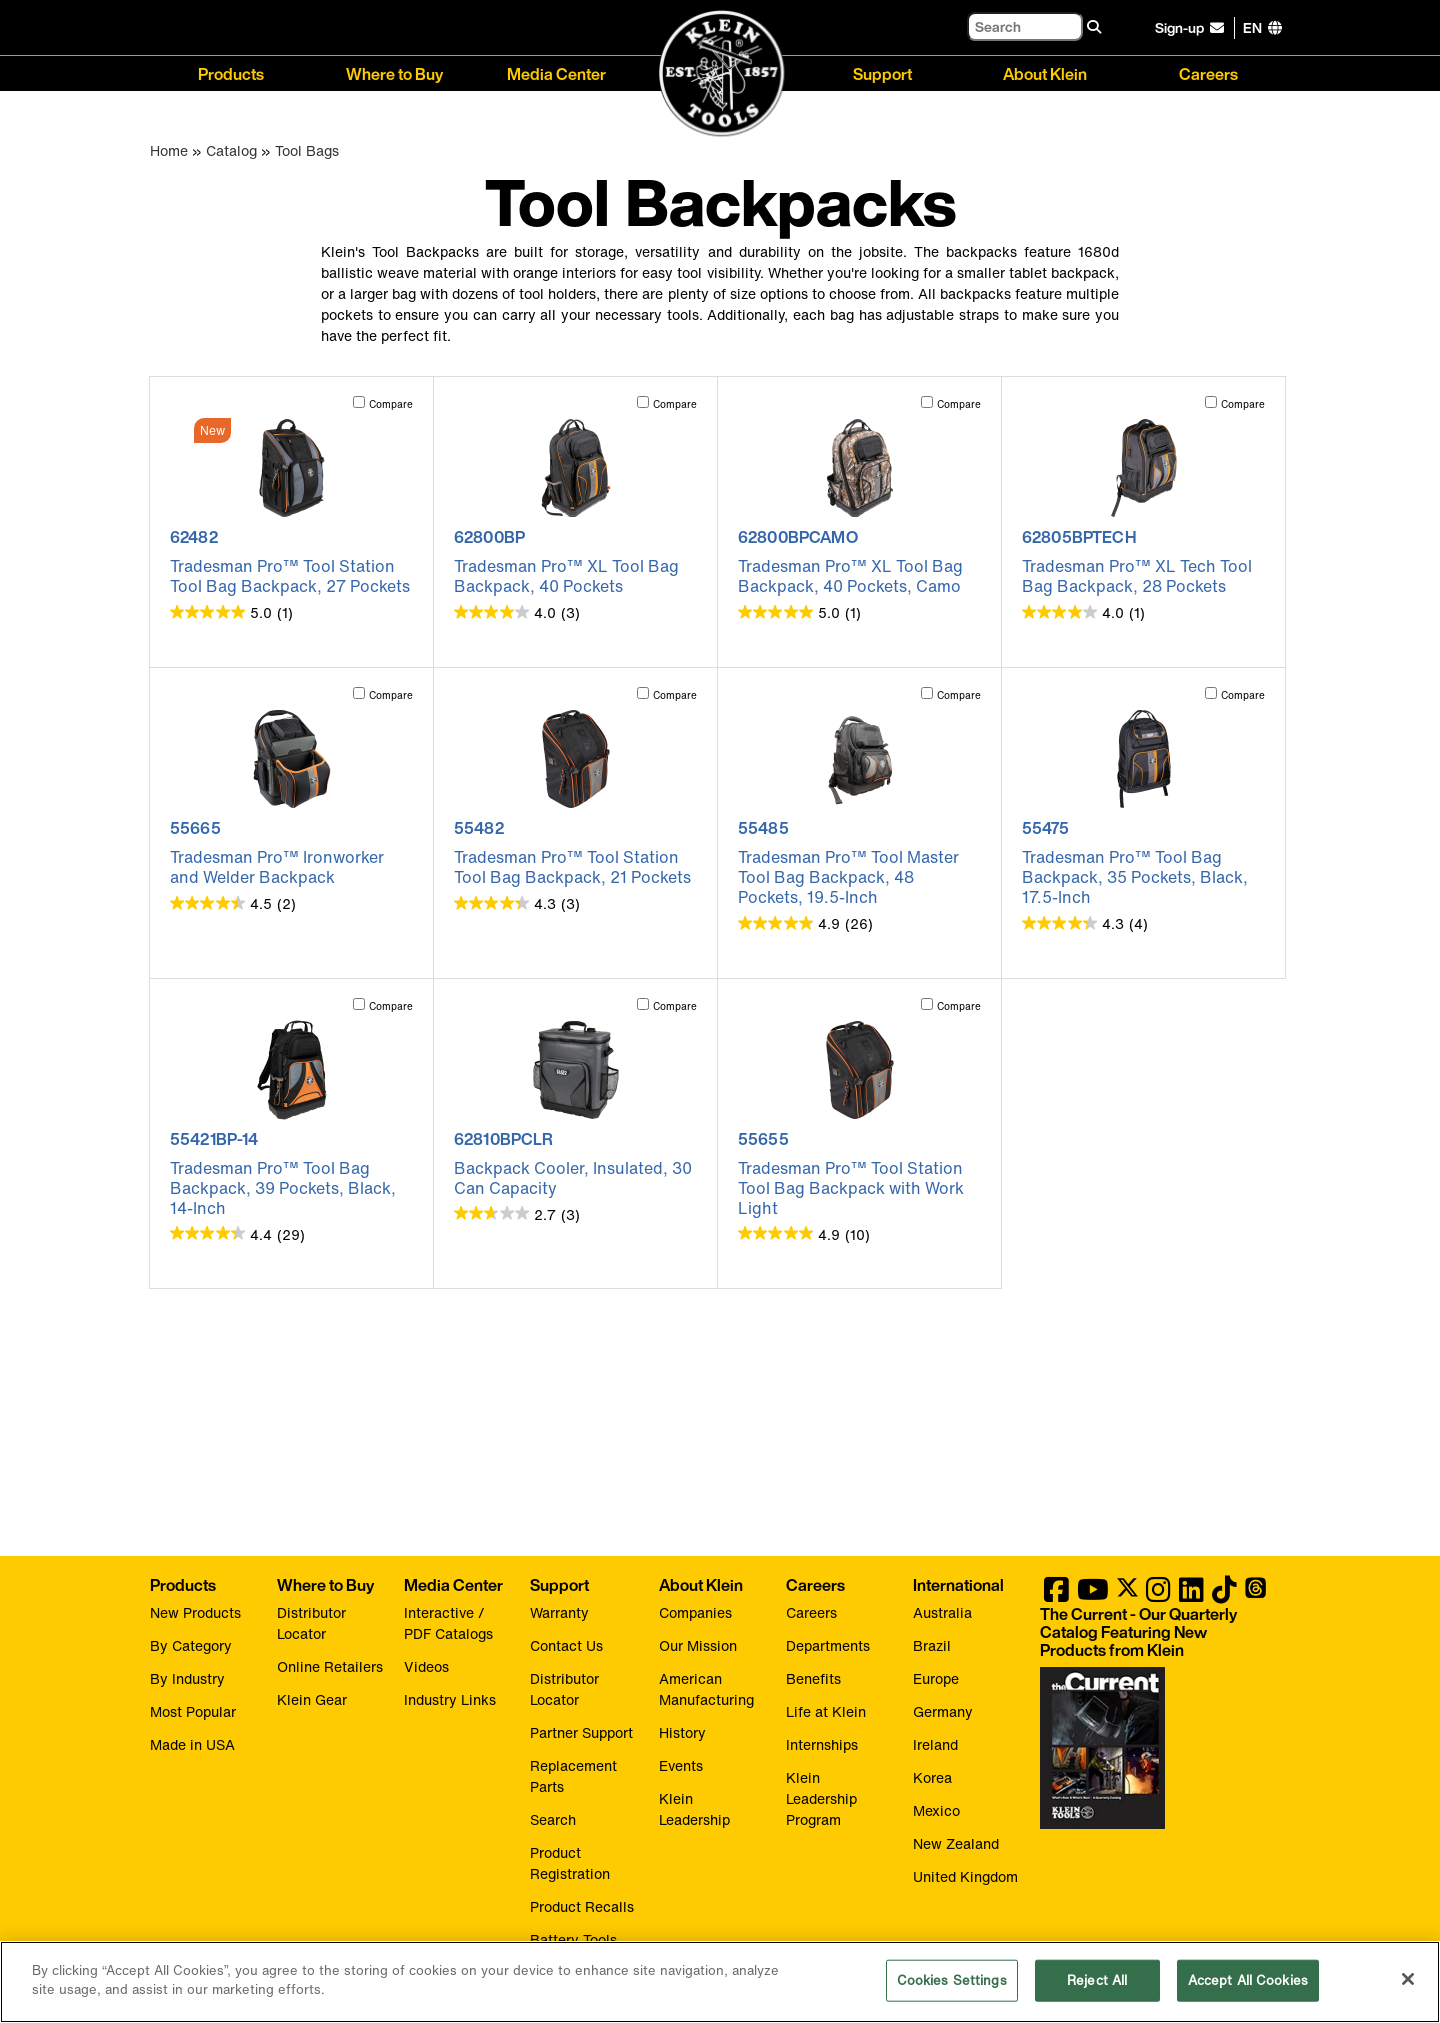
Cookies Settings (952, 1981)
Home (169, 150)
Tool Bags (307, 150)
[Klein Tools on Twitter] (1127, 1594)
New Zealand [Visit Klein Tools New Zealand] (956, 1843)
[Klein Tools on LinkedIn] (1191, 1594)
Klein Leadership (694, 1809)
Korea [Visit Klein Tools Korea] (932, 1777)
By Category (191, 1645)
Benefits (813, 1678)
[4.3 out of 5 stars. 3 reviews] (517, 903)
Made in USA (192, 1744)
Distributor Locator (311, 1623)
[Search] (1025, 26)
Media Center (556, 72)
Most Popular (193, 1711)
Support (882, 72)
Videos (426, 1666)
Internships (822, 1744)
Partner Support (581, 1732)
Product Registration (570, 1863)
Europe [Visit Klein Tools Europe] (936, 1678)
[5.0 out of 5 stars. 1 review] (231, 612)
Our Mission (698, 1645)
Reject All (1097, 1981)
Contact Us (566, 1645)
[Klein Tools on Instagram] (1158, 1594)
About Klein (1045, 72)
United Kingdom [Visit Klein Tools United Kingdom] (965, 1876)
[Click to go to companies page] (1252, 27)
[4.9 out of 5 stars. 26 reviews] (805, 923)
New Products (195, 1612)
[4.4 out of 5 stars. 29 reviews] (237, 1234)
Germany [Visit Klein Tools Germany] (943, 1711)
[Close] (1408, 1980)
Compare (391, 404)
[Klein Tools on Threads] (1255, 1594)
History (682, 1732)
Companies (695, 1612)
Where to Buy (394, 72)
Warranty (559, 1612)
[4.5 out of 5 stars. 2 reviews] (233, 903)
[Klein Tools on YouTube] (1093, 1594)
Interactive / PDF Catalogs (448, 1623)
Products (231, 72)
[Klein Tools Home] (720, 74)
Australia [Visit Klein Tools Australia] (942, 1612)
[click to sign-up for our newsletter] (1192, 28)
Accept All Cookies (1248, 1981)
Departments (828, 1645)
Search (553, 1819)
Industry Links (450, 1699)
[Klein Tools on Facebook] (1056, 1594)
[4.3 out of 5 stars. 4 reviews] (1085, 923)
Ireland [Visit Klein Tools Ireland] (935, 1744)
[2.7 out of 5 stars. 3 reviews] (517, 1214)
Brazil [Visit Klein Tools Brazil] (932, 1645)
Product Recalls (582, 1906)
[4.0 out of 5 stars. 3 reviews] (517, 612)
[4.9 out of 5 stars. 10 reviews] (804, 1234)
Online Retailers (330, 1666)
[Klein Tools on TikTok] (1224, 1594)
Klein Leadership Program (821, 1798)
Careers (1208, 72)
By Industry (187, 1678)
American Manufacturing (706, 1689)
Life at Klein (826, 1711)
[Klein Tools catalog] (1155, 1632)
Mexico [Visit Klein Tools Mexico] (936, 1810)
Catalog (231, 150)
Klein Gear (312, 1699)
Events (681, 1765)
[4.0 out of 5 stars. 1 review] (1083, 612)
